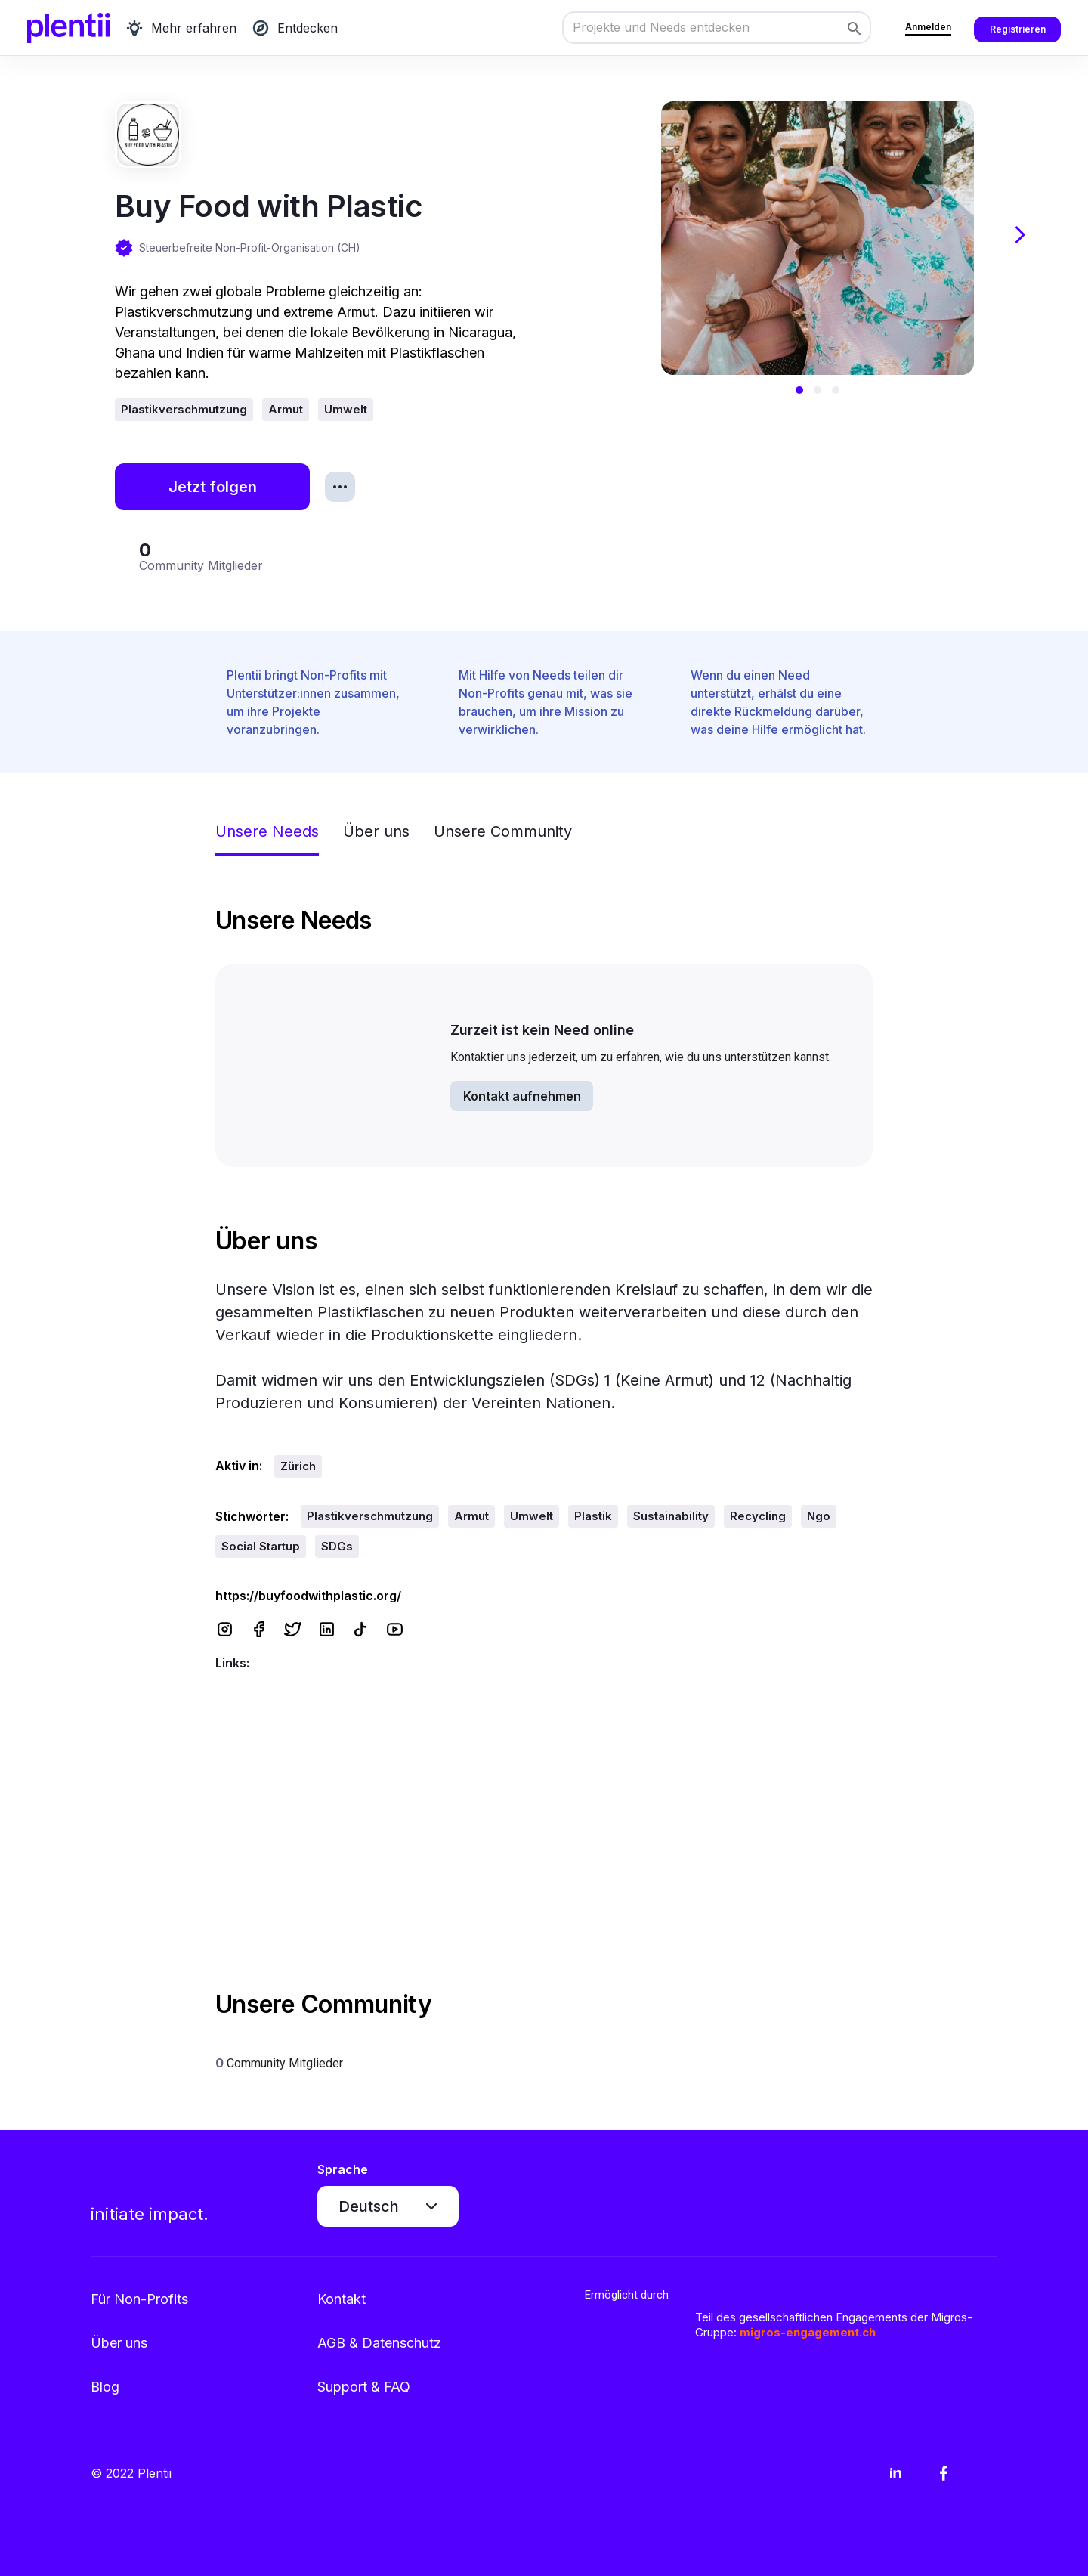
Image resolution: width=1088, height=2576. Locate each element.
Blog (105, 2387)
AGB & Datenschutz (379, 2343)
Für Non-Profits (139, 2299)
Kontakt (341, 2299)
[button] (799, 390)
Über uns (119, 2343)
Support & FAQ (363, 2387)
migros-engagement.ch (808, 2332)
